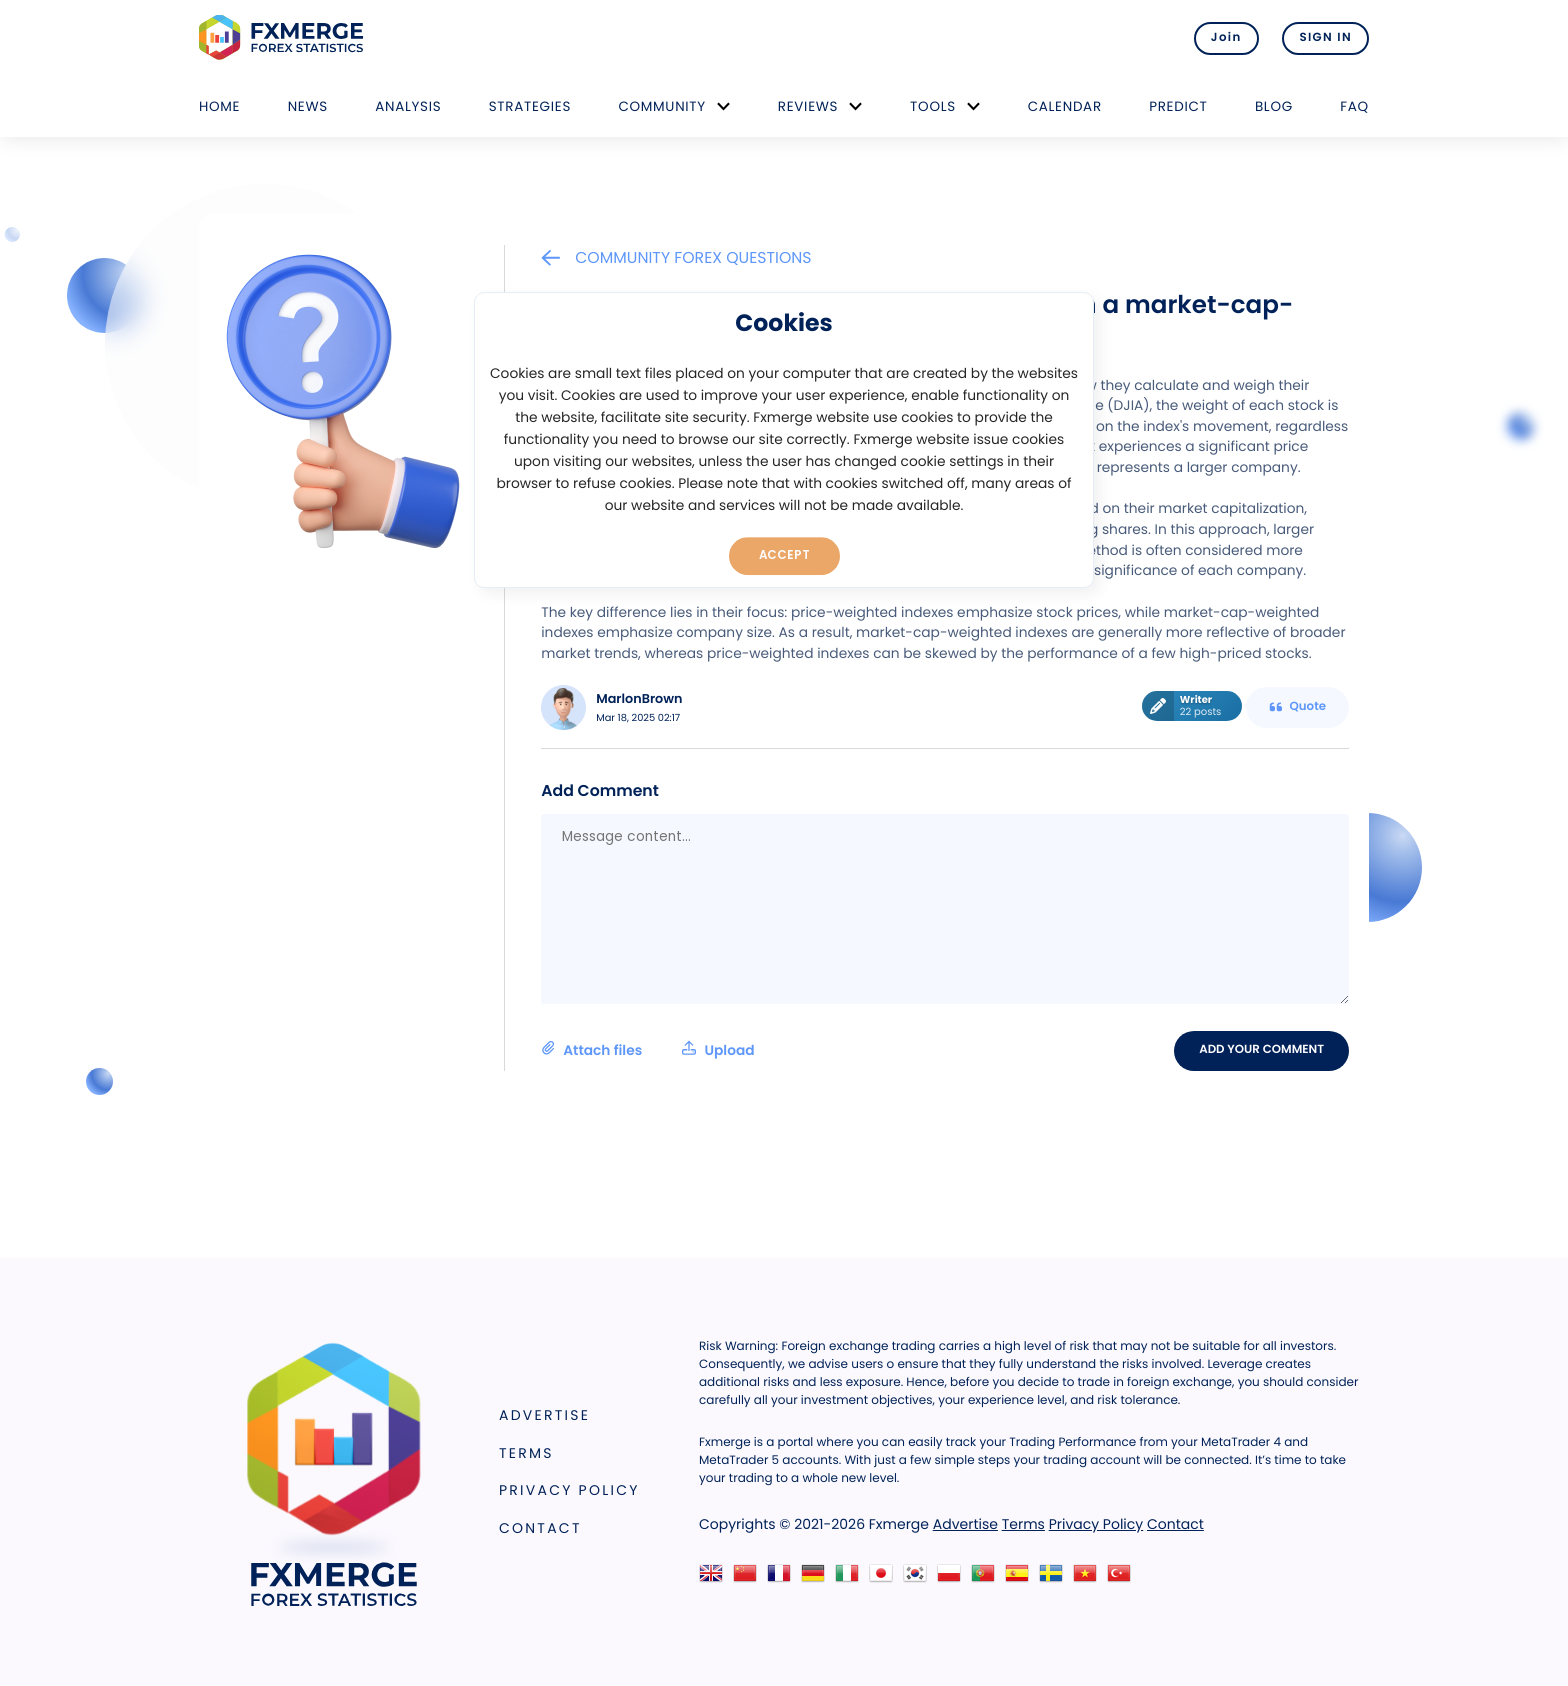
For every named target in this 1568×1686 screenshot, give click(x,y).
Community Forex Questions (676, 257)
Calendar (1065, 106)
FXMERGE (284, 37)
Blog (1274, 106)
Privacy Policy (569, 1490)
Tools (933, 106)
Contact (540, 1528)
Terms (526, 1453)
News (308, 106)
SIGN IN (1325, 38)
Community (662, 106)
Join (1226, 38)
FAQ (1354, 106)
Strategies (530, 106)
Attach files (647, 1050)
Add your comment (1261, 1050)
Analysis (408, 106)
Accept (784, 555)
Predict (1178, 106)
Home (219, 106)
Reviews (808, 106)
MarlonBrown (639, 699)
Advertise (544, 1415)
